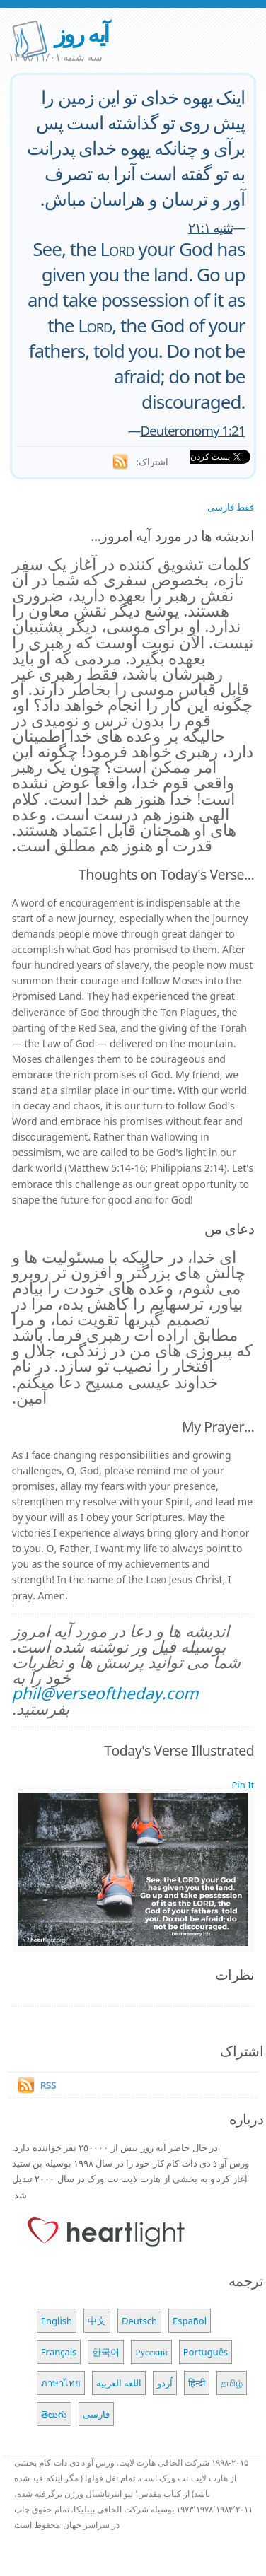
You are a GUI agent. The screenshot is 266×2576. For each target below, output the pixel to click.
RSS (48, 2085)
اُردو (165, 2383)
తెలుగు (54, 2414)
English (56, 2320)
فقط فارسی (230, 507)
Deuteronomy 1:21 (192, 430)
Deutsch (139, 2320)
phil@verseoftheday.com (105, 1693)
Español (190, 2320)
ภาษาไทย (61, 2383)
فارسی (96, 2414)
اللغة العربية (118, 2383)
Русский (151, 2351)
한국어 (106, 2351)
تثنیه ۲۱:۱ (210, 227)
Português (205, 2351)
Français (59, 2351)
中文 (97, 2320)
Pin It (243, 1784)
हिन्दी (196, 2383)
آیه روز (81, 33)
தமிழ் (232, 2383)
